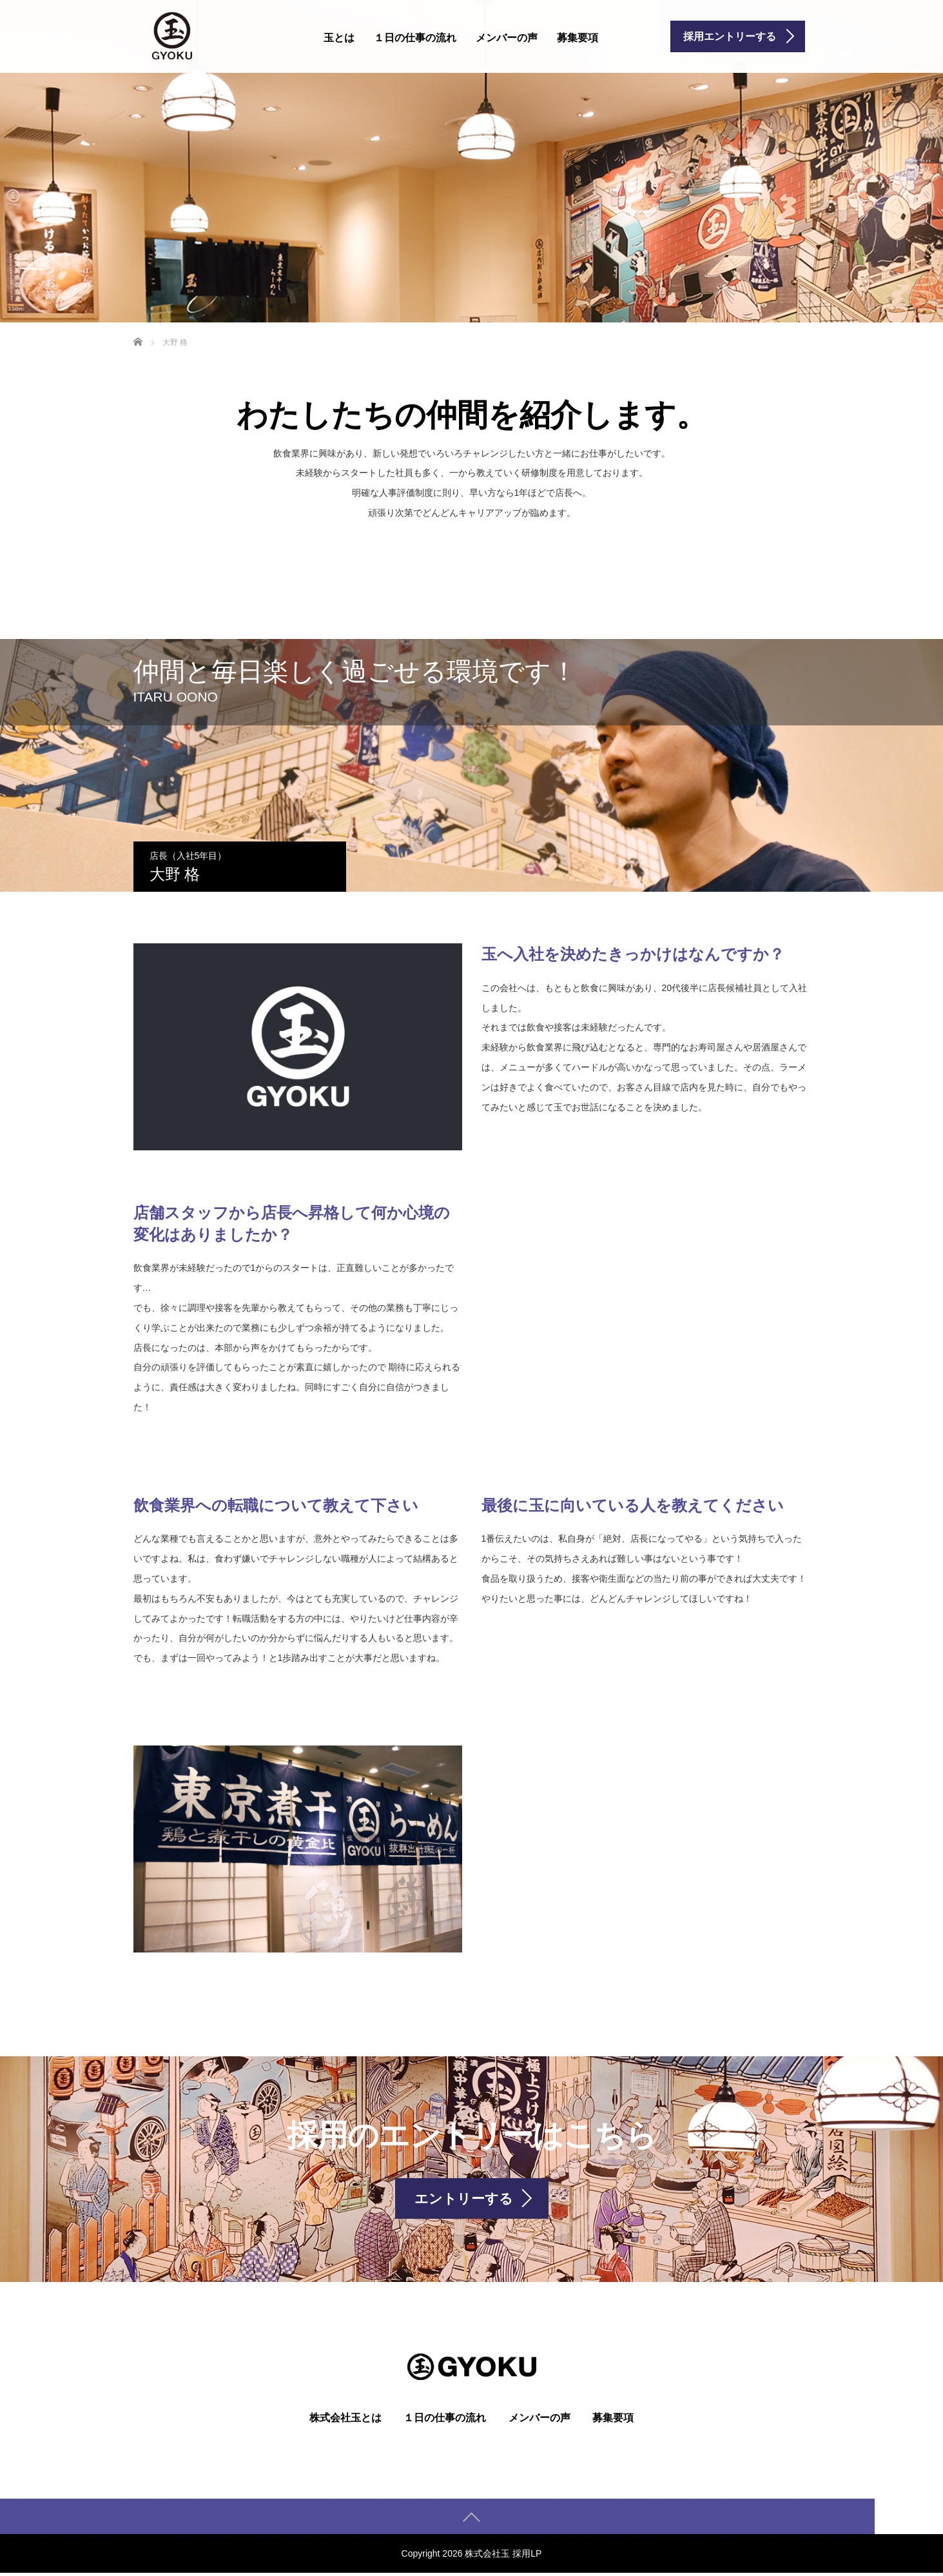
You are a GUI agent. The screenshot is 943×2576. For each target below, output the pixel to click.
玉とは (339, 37)
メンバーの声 (507, 37)
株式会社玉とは (345, 2420)
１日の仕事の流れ (415, 37)
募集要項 (577, 37)
